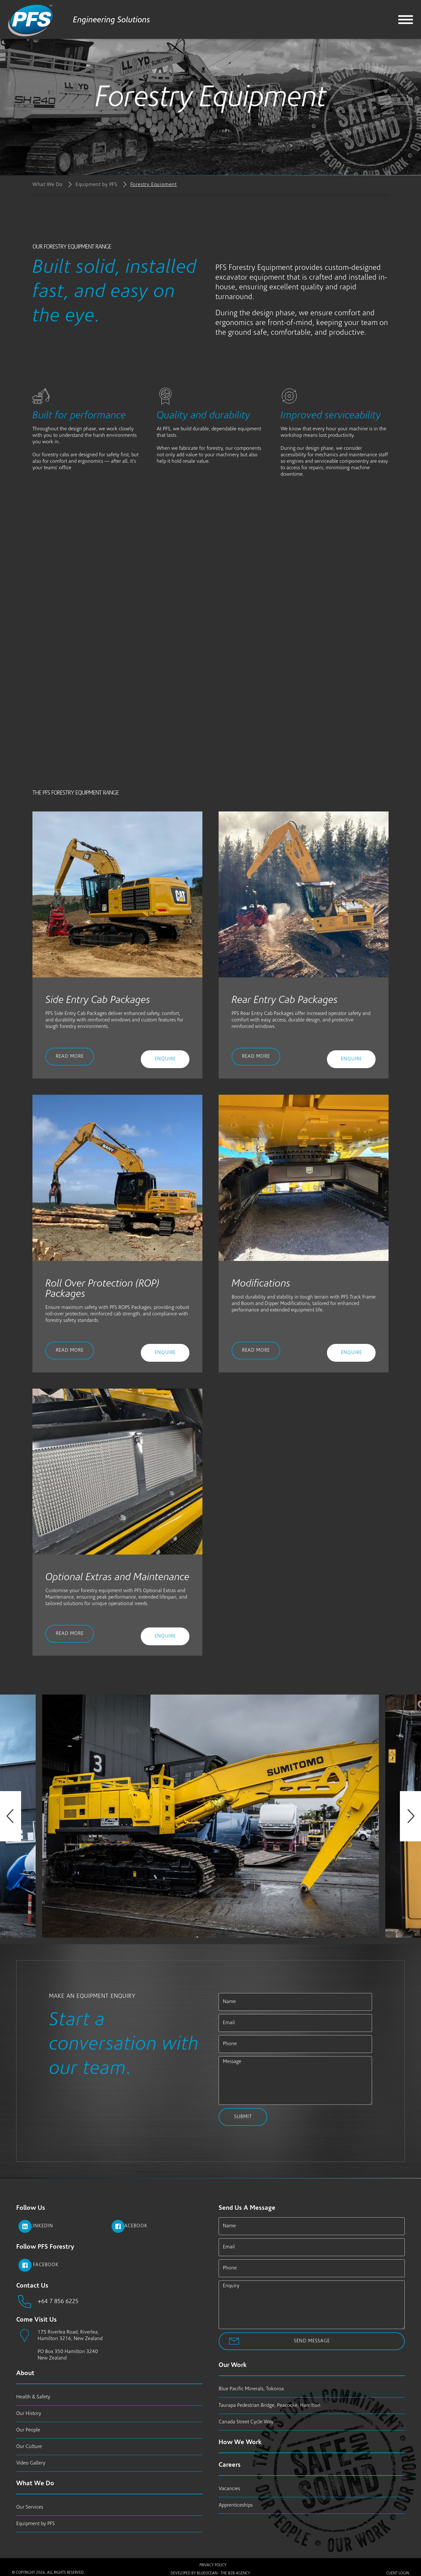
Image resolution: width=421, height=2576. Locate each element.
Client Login (397, 2571)
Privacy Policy (212, 2565)
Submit (243, 2117)
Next (410, 1816)
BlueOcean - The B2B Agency (223, 2571)
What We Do (47, 184)
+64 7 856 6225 (56, 2301)
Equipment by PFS (96, 184)
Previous (10, 1816)
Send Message (312, 2341)
